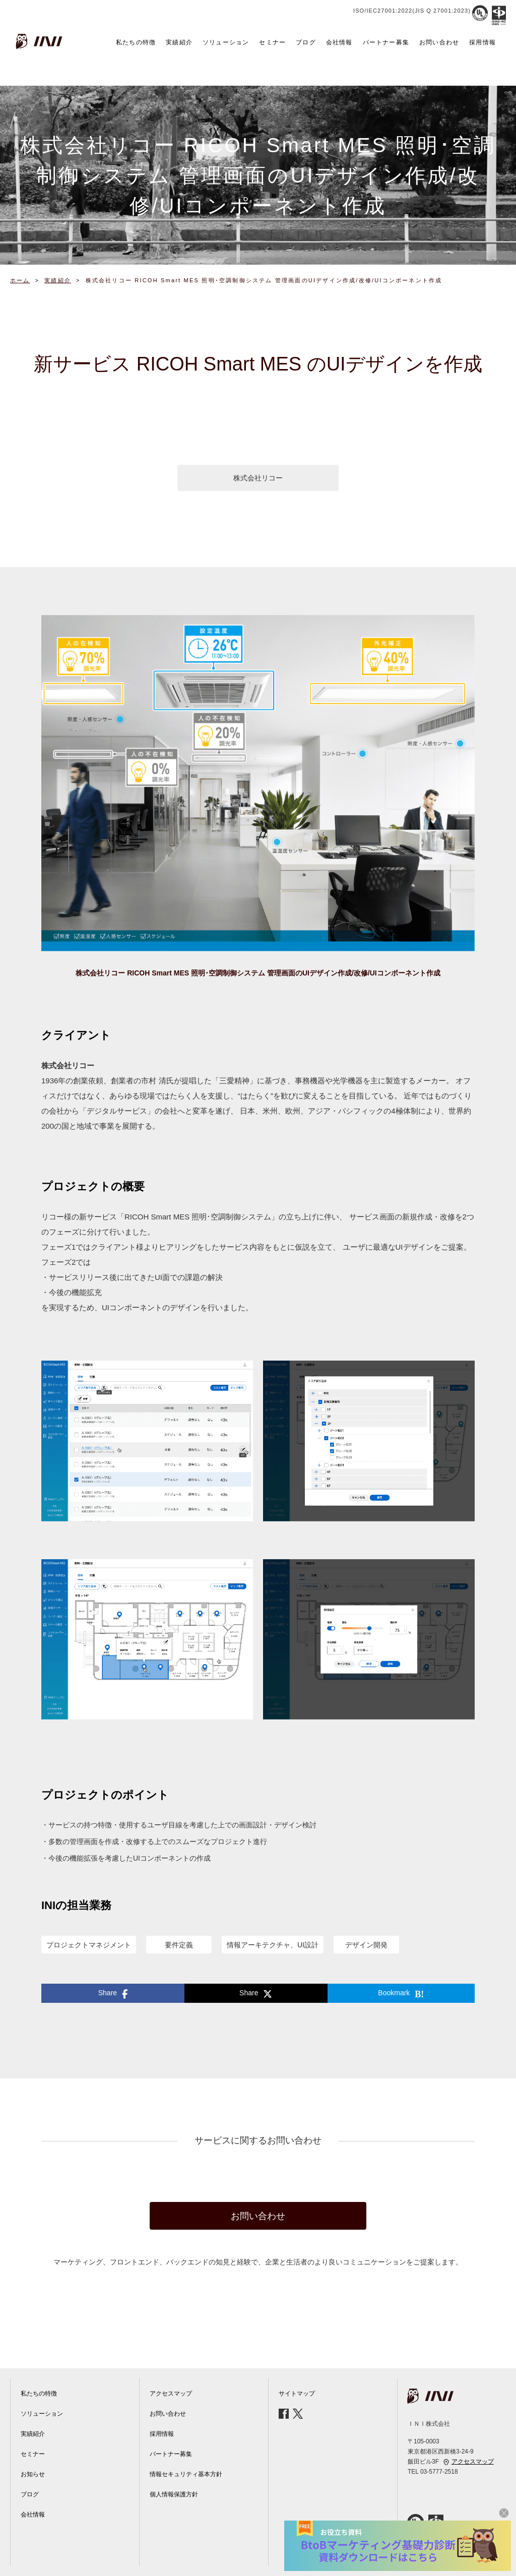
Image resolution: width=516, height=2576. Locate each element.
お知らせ (33, 2474)
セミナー (272, 42)
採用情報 (482, 42)
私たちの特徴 (136, 42)
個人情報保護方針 (174, 2494)
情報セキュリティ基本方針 (186, 2474)
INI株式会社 (40, 41)
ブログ (306, 42)
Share (112, 1994)
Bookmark (401, 1994)
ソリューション (226, 42)
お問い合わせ (439, 42)
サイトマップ (297, 2393)
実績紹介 (179, 42)
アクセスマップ (171, 2393)
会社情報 (339, 42)
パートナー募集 (386, 42)
